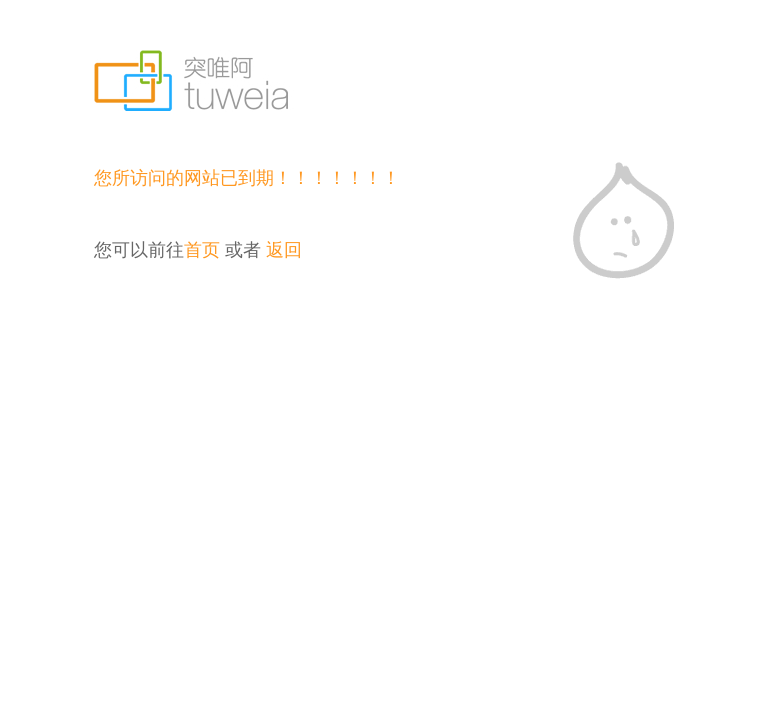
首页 (202, 250)
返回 (284, 250)
